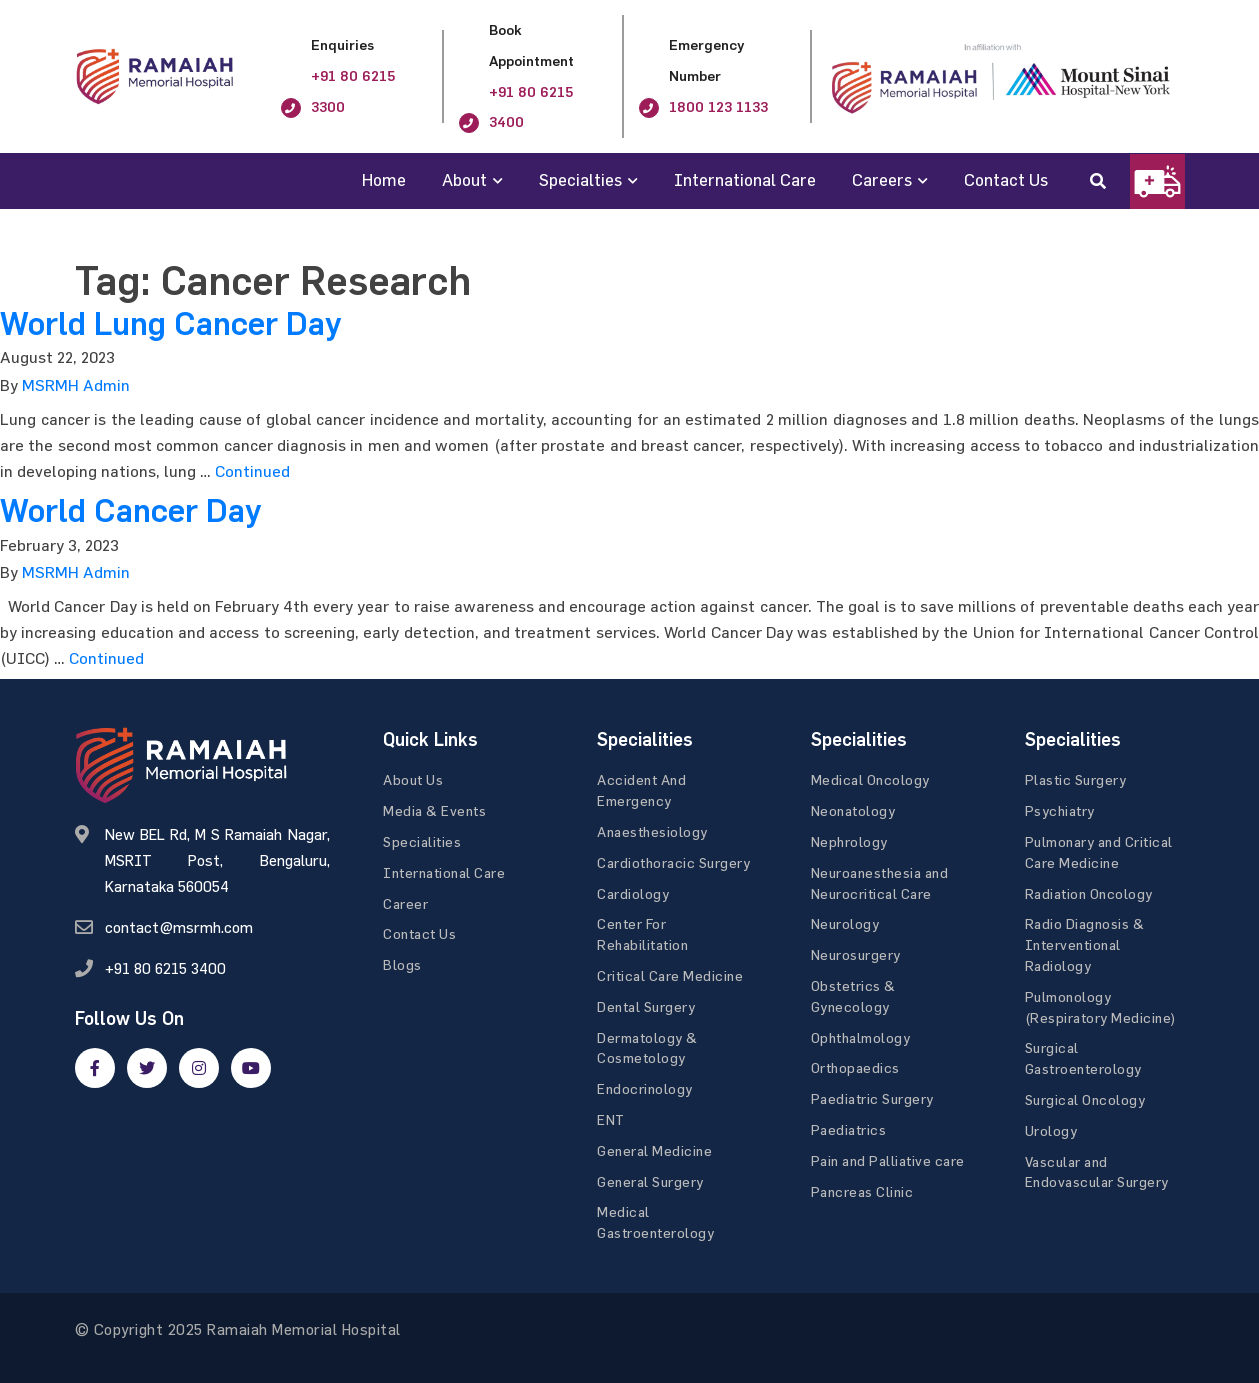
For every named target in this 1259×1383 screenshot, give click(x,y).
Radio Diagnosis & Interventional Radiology (1085, 944)
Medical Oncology (870, 779)
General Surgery (650, 1181)
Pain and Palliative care (888, 1160)
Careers (882, 179)
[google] (199, 1068)
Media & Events (434, 810)
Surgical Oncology (1085, 1099)
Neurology (845, 923)
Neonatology (853, 810)
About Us (413, 779)
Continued (252, 471)
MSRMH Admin (76, 385)
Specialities (422, 841)
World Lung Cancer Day (170, 324)
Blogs (402, 964)
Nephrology (849, 841)
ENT (611, 1119)
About (464, 179)
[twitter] (147, 1068)
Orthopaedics (855, 1067)
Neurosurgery (856, 954)
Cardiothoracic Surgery (673, 862)
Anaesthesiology (652, 831)
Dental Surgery (646, 1006)
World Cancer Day (130, 511)
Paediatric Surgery (872, 1098)
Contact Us (1006, 179)
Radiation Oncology (1089, 893)
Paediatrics (849, 1129)
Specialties (580, 179)
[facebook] (95, 1068)
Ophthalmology (861, 1037)
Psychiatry (1060, 810)
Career (405, 903)
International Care (745, 179)
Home (384, 179)
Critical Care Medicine (670, 975)
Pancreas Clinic (862, 1191)
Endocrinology (645, 1088)
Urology (1051, 1130)
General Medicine (654, 1150)
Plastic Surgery (1076, 779)
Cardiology (633, 893)
